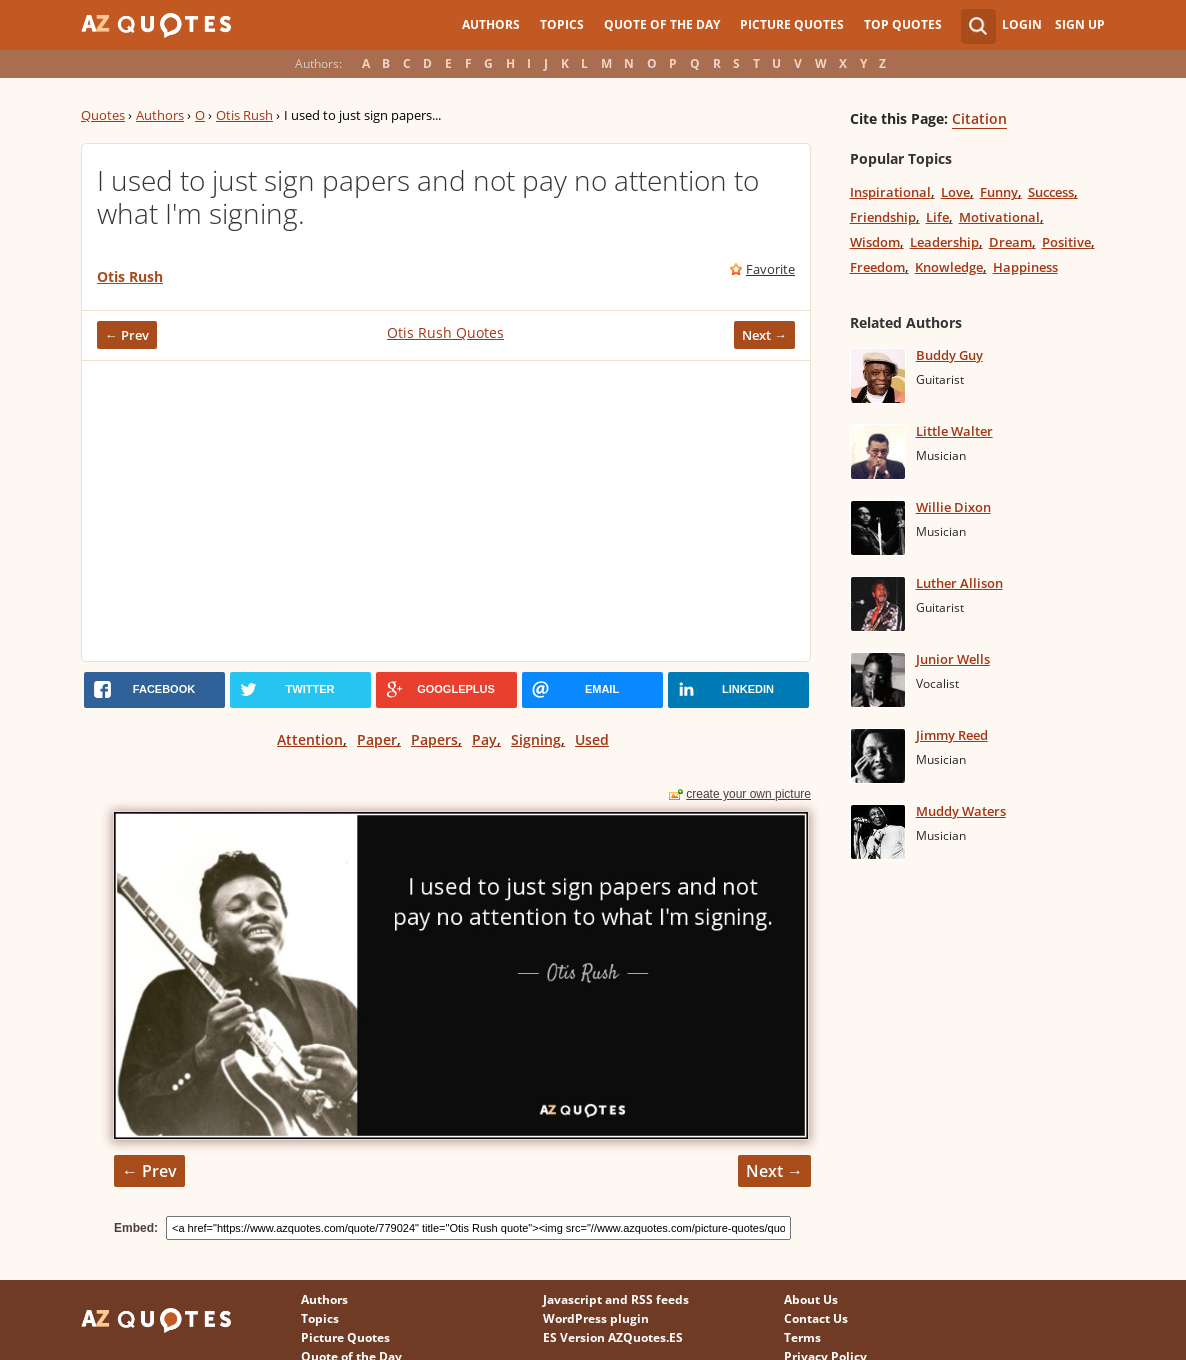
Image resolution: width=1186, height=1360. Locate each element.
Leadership (944, 242)
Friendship (883, 217)
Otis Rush (244, 115)
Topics (562, 24)
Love (955, 192)
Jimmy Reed (952, 735)
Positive (1066, 242)
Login (1022, 24)
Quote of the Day (662, 24)
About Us (811, 1299)
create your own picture (748, 794)
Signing (536, 739)
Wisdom (875, 242)
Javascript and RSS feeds (616, 1299)
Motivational (999, 217)
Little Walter (954, 431)
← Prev (127, 335)
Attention (310, 739)
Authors (491, 24)
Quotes (103, 115)
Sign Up (1080, 24)
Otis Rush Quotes (445, 332)
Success (1051, 192)
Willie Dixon (953, 507)
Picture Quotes (792, 24)
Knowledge (949, 267)
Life (937, 217)
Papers (434, 739)
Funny (999, 192)
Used (592, 739)
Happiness (1025, 267)
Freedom (877, 267)
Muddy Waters (961, 811)
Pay (484, 739)
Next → (764, 335)
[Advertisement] (446, 511)
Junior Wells (953, 659)
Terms (802, 1337)
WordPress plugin (596, 1318)
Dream (1010, 242)
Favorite (770, 269)
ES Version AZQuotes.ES (613, 1337)
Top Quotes (903, 24)
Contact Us (816, 1318)
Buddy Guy (949, 355)
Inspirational (890, 192)
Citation (979, 118)
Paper (377, 739)
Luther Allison (959, 583)
